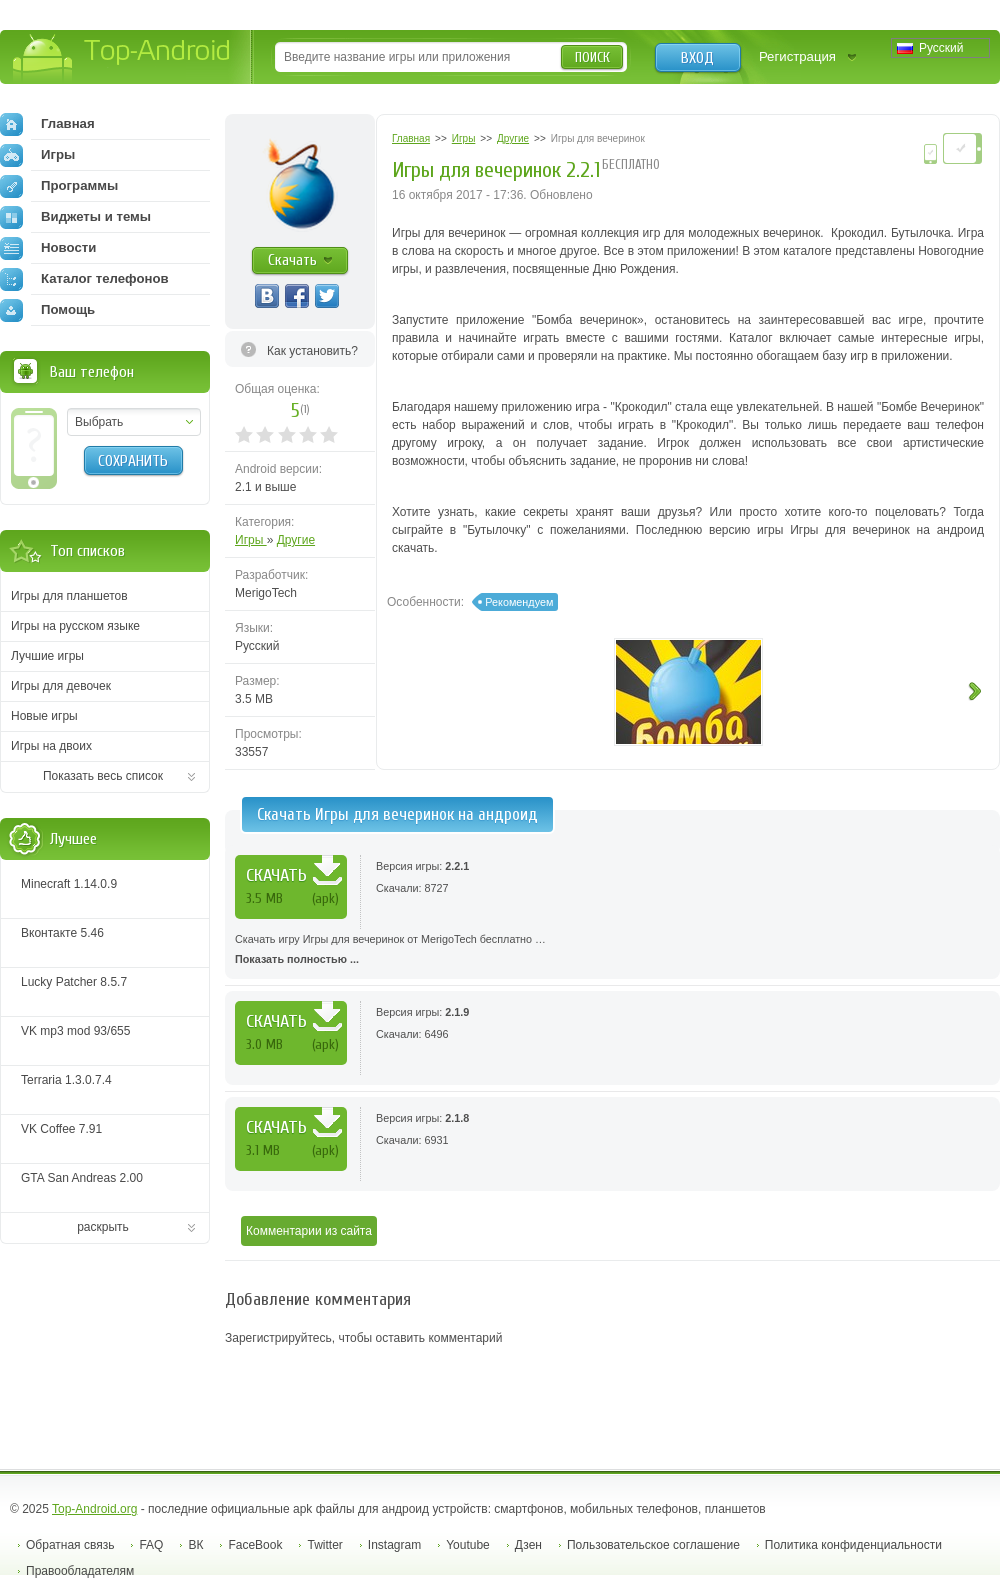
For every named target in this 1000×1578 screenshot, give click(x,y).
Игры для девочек (61, 686)
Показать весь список (103, 776)
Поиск (592, 57)
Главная (47, 124)
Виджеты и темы (75, 217)
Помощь (47, 310)
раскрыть (103, 1227)
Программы (59, 186)
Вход (697, 58)
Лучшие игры (47, 656)
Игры (251, 540)
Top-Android (122, 58)
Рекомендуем (519, 602)
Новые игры (44, 716)
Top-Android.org (94, 1509)
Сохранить (133, 461)
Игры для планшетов (69, 596)
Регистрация (797, 56)
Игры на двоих (51, 746)
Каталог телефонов (84, 279)
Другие (296, 540)
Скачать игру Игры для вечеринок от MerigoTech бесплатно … (612, 951)
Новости (48, 248)
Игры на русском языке (75, 626)
